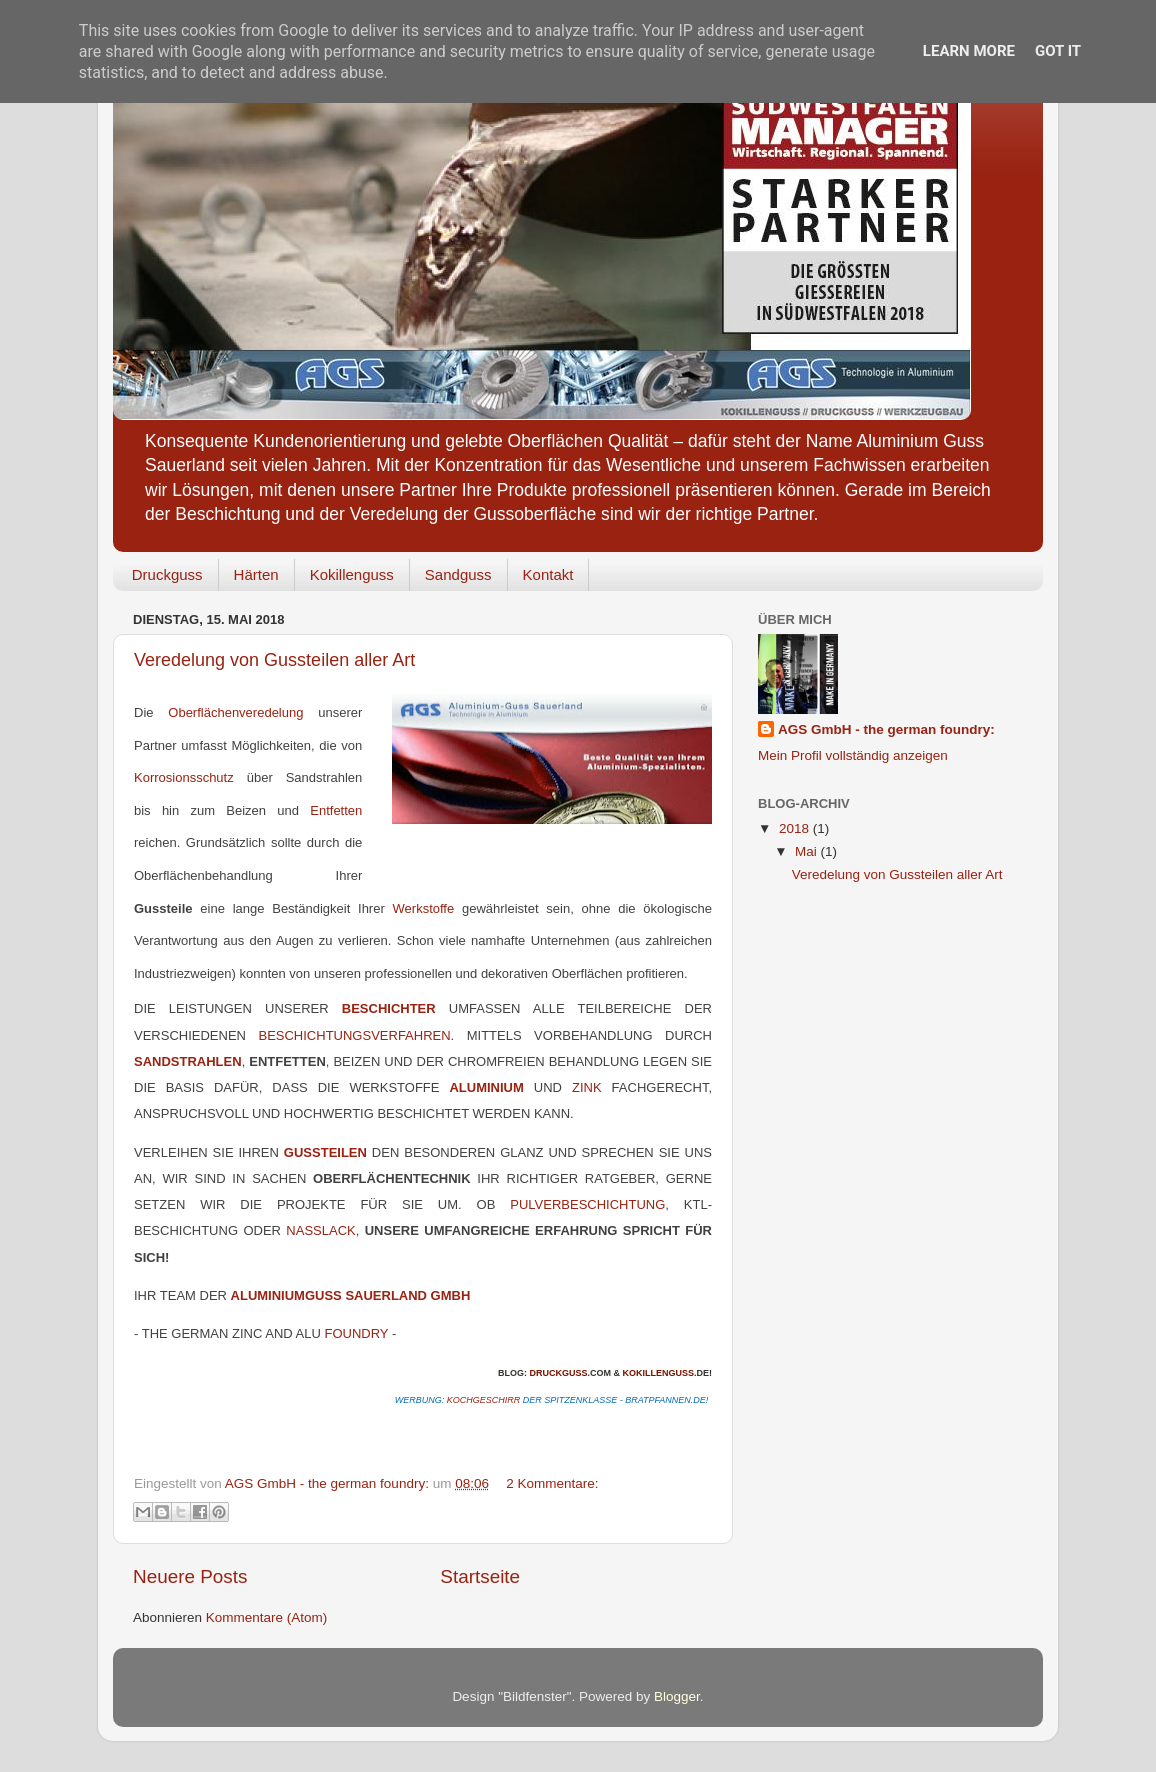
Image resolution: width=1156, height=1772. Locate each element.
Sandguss (458, 574)
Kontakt (548, 574)
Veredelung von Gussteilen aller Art (274, 660)
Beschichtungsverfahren (354, 1035)
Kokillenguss (352, 574)
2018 (796, 828)
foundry (356, 1333)
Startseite (480, 1576)
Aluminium (486, 1087)
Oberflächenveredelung (235, 712)
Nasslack (320, 1230)
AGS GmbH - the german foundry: (886, 729)
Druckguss (167, 574)
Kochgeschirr (484, 1400)
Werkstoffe (427, 908)
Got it (1058, 51)
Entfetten (336, 810)
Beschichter (389, 1008)
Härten (256, 574)
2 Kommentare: (552, 1483)
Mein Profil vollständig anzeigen (853, 755)
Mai (808, 851)
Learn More (969, 51)
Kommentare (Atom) (267, 1617)
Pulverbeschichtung (587, 1204)
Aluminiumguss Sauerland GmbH (351, 1295)
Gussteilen (325, 1152)
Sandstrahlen (188, 1061)
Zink (587, 1087)
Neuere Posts (190, 1576)
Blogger (677, 1696)
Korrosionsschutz (184, 777)
